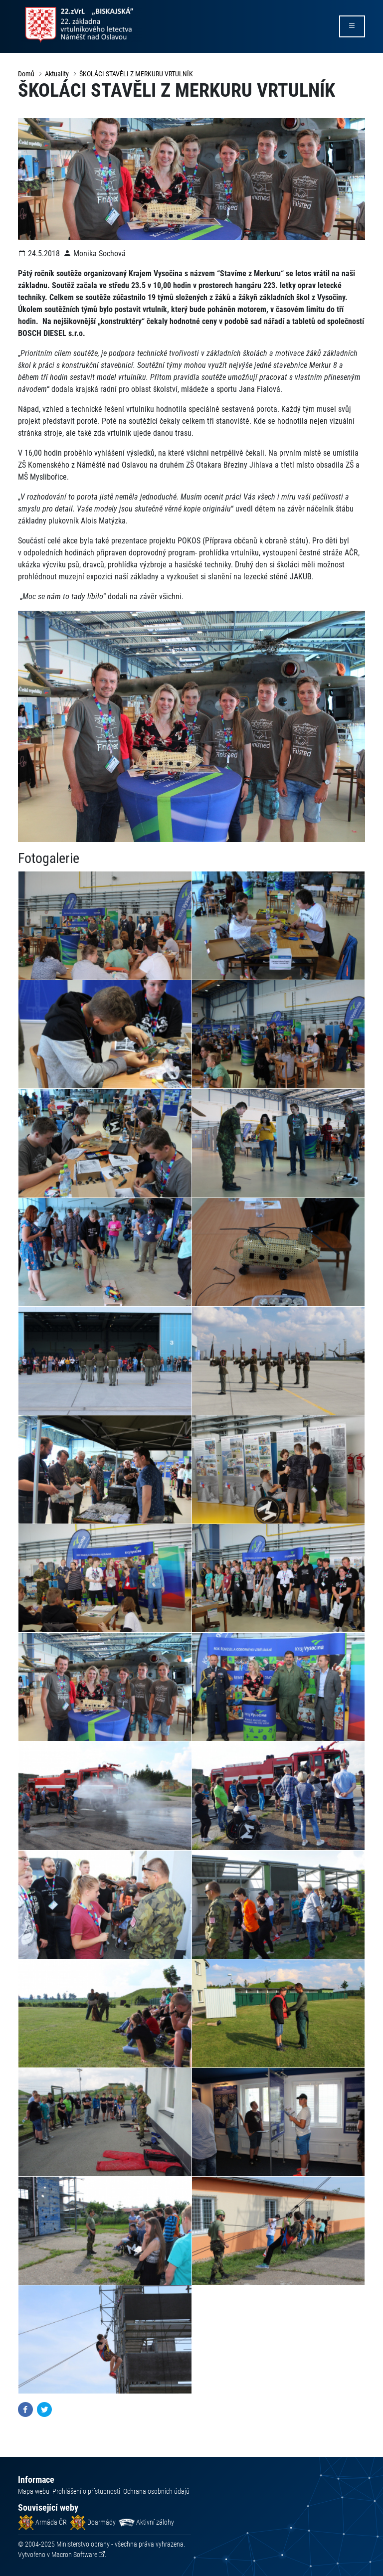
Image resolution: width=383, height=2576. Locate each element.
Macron (74, 2555)
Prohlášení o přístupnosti (86, 2491)
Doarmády (93, 2522)
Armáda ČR (42, 2522)
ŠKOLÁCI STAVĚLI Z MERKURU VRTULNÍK (136, 74)
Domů (26, 74)
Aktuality (57, 74)
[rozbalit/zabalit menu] (352, 26)
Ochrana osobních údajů (156, 2491)
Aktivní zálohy (146, 2522)
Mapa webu (33, 2491)
